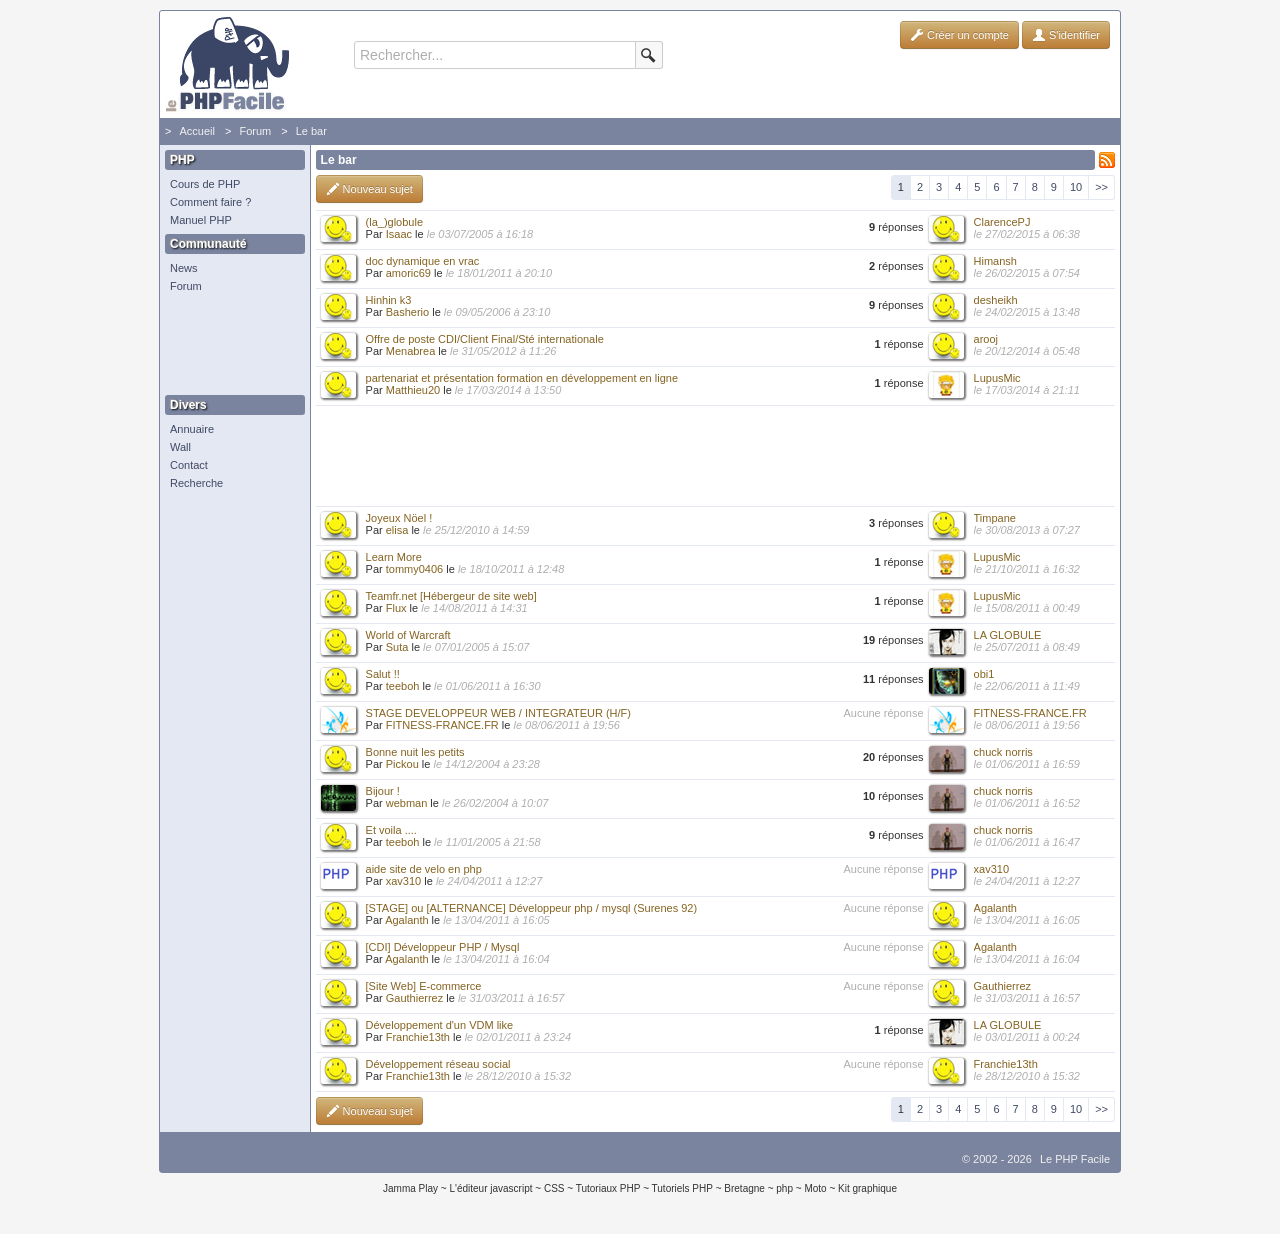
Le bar (311, 131)
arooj (986, 339)
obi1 (984, 674)
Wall (180, 447)
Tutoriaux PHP (608, 1188)
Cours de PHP (205, 184)
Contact (189, 465)
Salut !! (383, 674)
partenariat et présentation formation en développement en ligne (522, 378)
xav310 (403, 881)
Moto (815, 1188)
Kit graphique (867, 1188)
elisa (397, 530)
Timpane (995, 518)
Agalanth (406, 920)
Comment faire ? (210, 202)
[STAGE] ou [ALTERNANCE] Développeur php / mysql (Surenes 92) (532, 908)
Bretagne (744, 1188)
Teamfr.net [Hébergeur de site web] (451, 596)
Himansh (995, 261)
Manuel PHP (201, 220)
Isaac (399, 234)
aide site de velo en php (424, 869)
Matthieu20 (413, 390)
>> (1101, 187)
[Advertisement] (230, 345)
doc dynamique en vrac (423, 261)
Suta (397, 647)
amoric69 (408, 273)
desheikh (996, 300)
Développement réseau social (438, 1064)
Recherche (196, 483)
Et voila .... (391, 830)
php (784, 1188)
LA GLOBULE (1008, 635)
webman (407, 803)
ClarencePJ (1002, 222)
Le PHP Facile (1075, 1159)
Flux (396, 608)
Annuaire (192, 429)
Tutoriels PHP (682, 1188)
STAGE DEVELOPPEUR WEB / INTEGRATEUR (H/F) (498, 713)
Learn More (394, 557)
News (184, 268)
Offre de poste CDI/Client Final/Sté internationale (485, 339)
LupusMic (997, 378)
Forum (255, 131)
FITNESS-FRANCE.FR (442, 725)
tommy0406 (414, 569)
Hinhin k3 (389, 300)
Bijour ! (383, 791)
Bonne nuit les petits (415, 752)
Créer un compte (959, 35)
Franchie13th (418, 1037)
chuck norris (1003, 752)
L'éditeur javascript (490, 1188)
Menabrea (411, 351)
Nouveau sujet (369, 189)
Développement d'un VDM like (440, 1025)
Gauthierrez (414, 998)
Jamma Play (410, 1188)
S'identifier (1066, 35)
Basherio (407, 312)
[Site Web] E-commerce (424, 986)
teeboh (403, 686)
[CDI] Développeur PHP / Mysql (443, 947)
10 (1076, 187)
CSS (554, 1188)
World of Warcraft (408, 635)
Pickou (402, 764)
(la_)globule (394, 222)
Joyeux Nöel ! (399, 518)
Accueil (196, 131)
